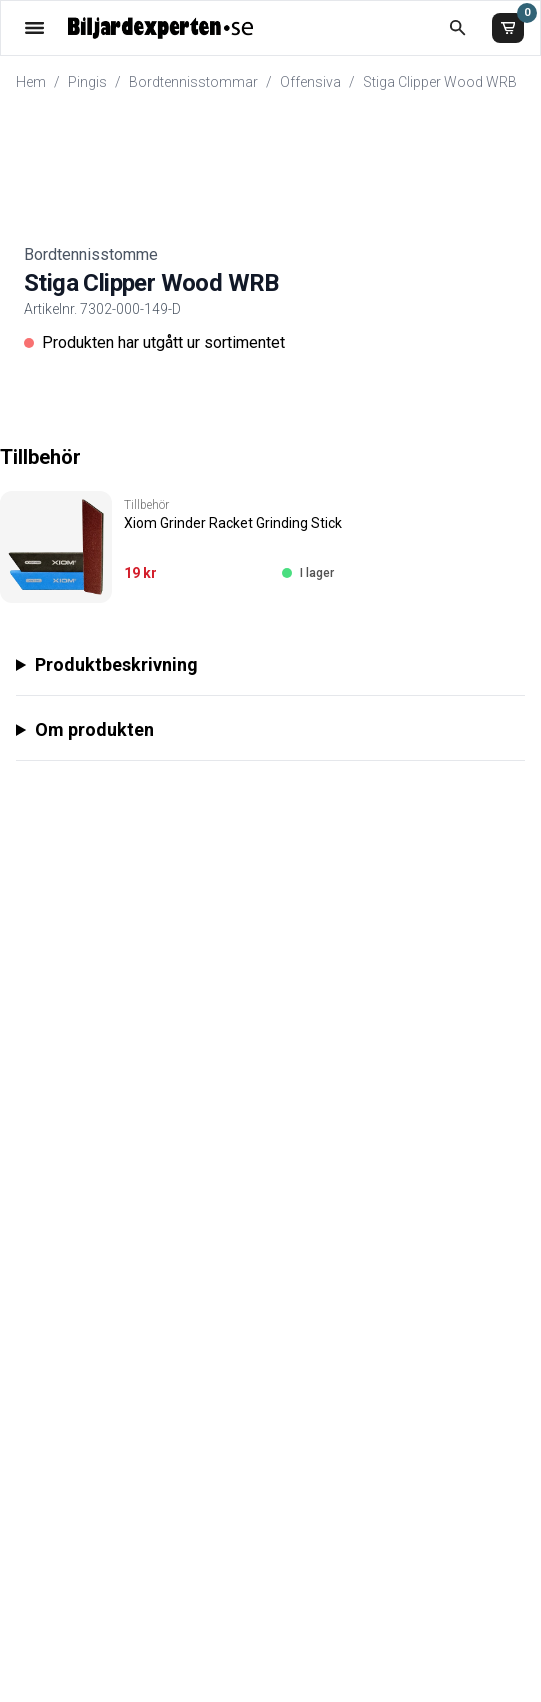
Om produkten (94, 729)
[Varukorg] (508, 28)
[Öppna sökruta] (457, 27)
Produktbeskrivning (116, 664)
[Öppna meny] (34, 27)
